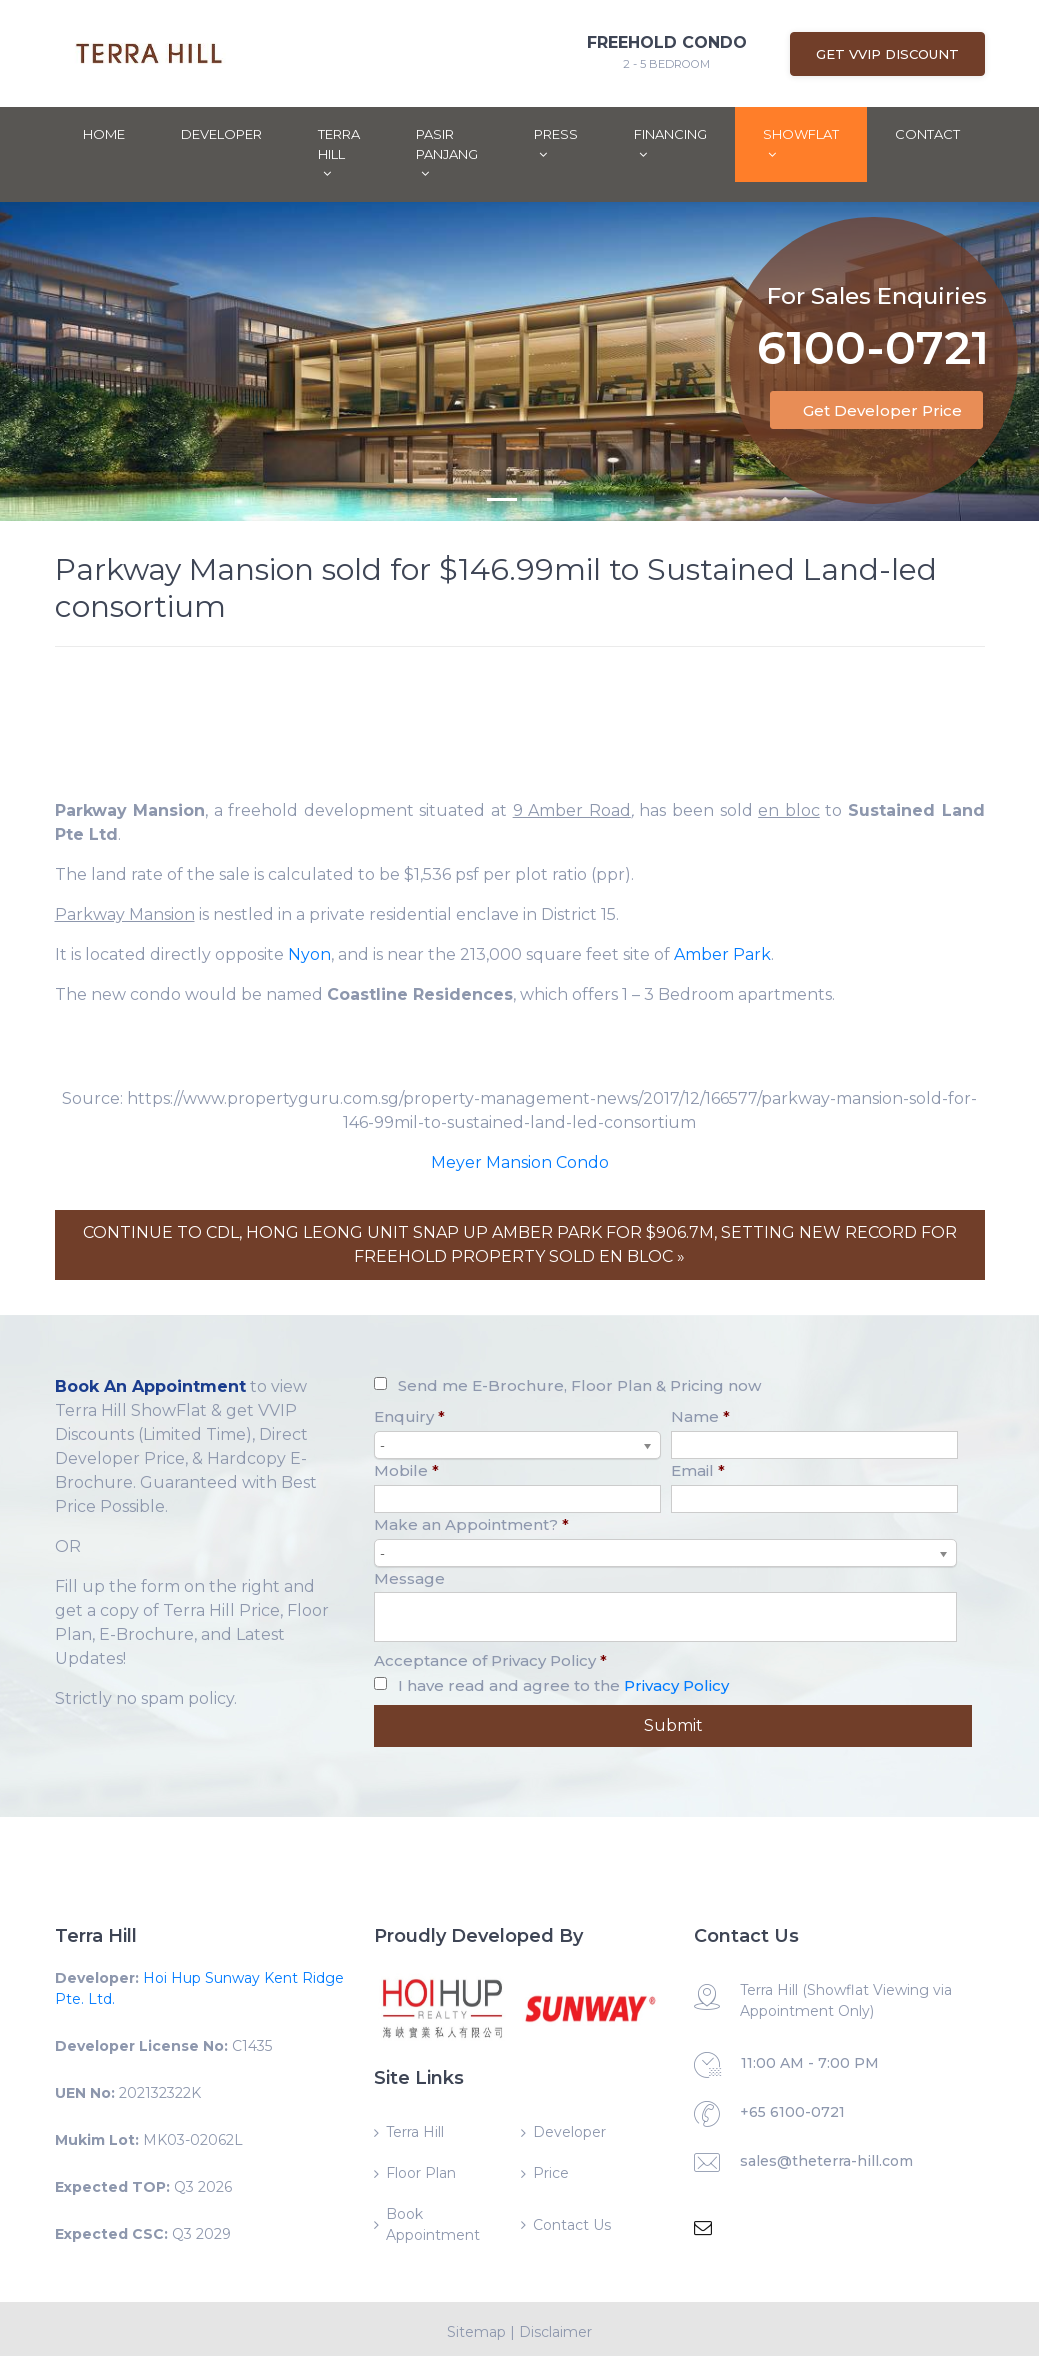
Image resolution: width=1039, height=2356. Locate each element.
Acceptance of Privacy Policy (490, 1660)
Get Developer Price (882, 410)
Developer (221, 134)
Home (104, 134)
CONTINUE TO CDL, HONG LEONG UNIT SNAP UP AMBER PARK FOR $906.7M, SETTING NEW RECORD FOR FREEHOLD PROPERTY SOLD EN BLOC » (520, 1244)
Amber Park (722, 954)
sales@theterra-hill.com (826, 2161)
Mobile (406, 1470)
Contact (927, 134)
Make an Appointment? (471, 1524)
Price (551, 2173)
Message (409, 1578)
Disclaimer (555, 2332)
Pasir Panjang (447, 153)
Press (556, 143)
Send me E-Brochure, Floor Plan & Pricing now (579, 1385)
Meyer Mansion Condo (520, 1162)
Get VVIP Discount (887, 54)
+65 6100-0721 (792, 2112)
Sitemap (476, 2332)
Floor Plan (421, 2173)
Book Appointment (433, 2224)
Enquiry (409, 1416)
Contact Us (572, 2225)
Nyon (309, 954)
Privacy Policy (676, 1685)
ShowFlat (801, 143)
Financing (670, 143)
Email (698, 1470)
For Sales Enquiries (877, 271)
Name (700, 1416)
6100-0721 (873, 326)
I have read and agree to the (563, 1685)
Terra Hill (339, 153)
